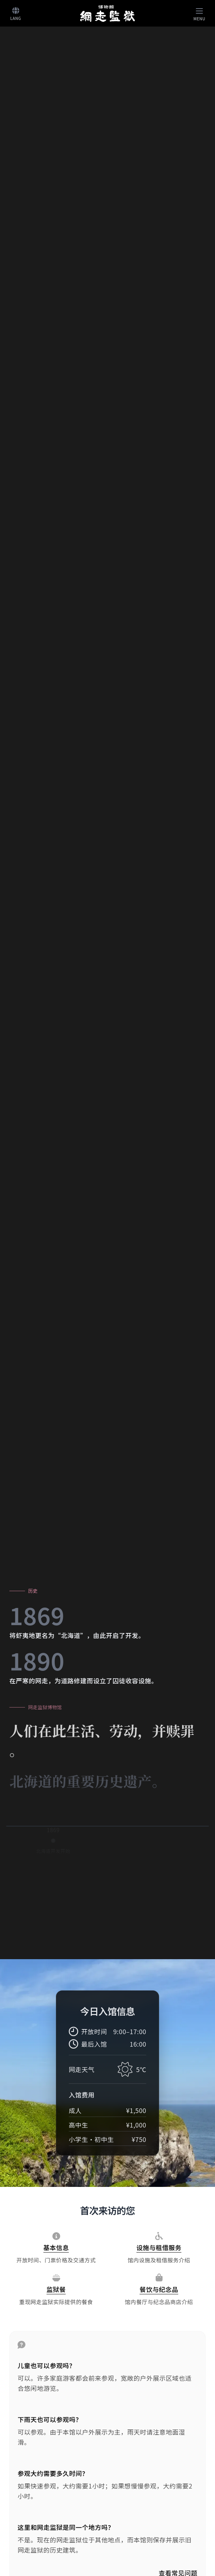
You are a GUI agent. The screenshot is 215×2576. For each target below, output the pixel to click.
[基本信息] (56, 2248)
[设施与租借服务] (159, 2248)
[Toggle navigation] (199, 13)
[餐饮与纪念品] (159, 2290)
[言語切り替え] (15, 13)
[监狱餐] (56, 2290)
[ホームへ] (107, 13)
